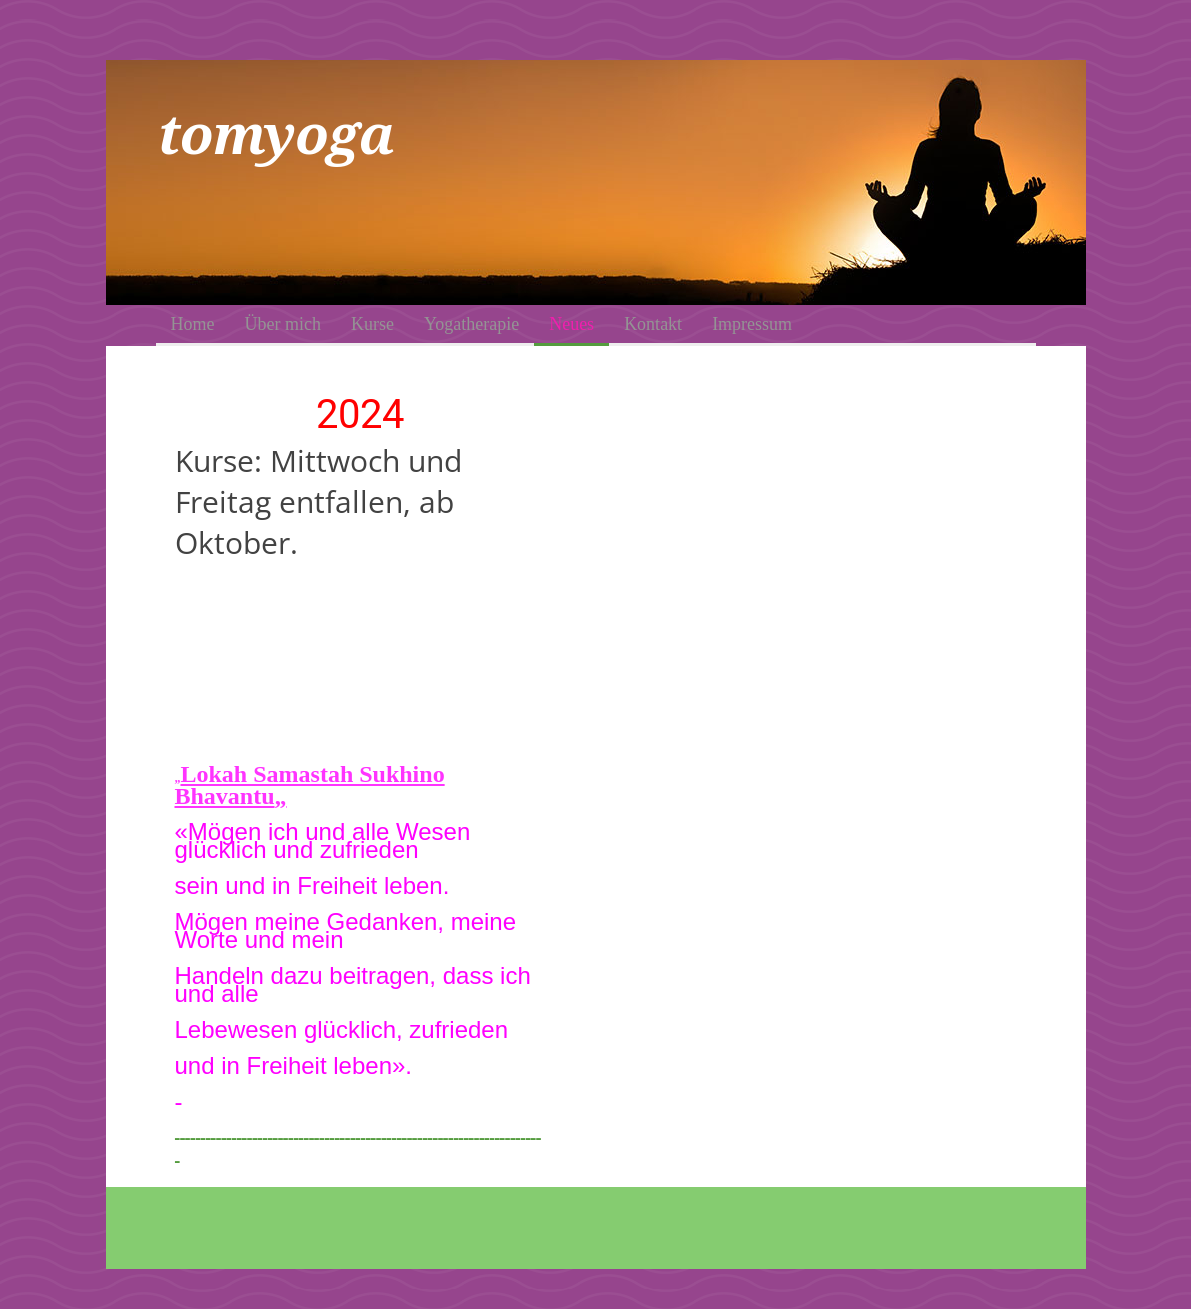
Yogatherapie (471, 324)
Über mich (283, 324)
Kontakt (653, 324)
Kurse (372, 324)
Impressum (752, 324)
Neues (571, 324)
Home (193, 324)
